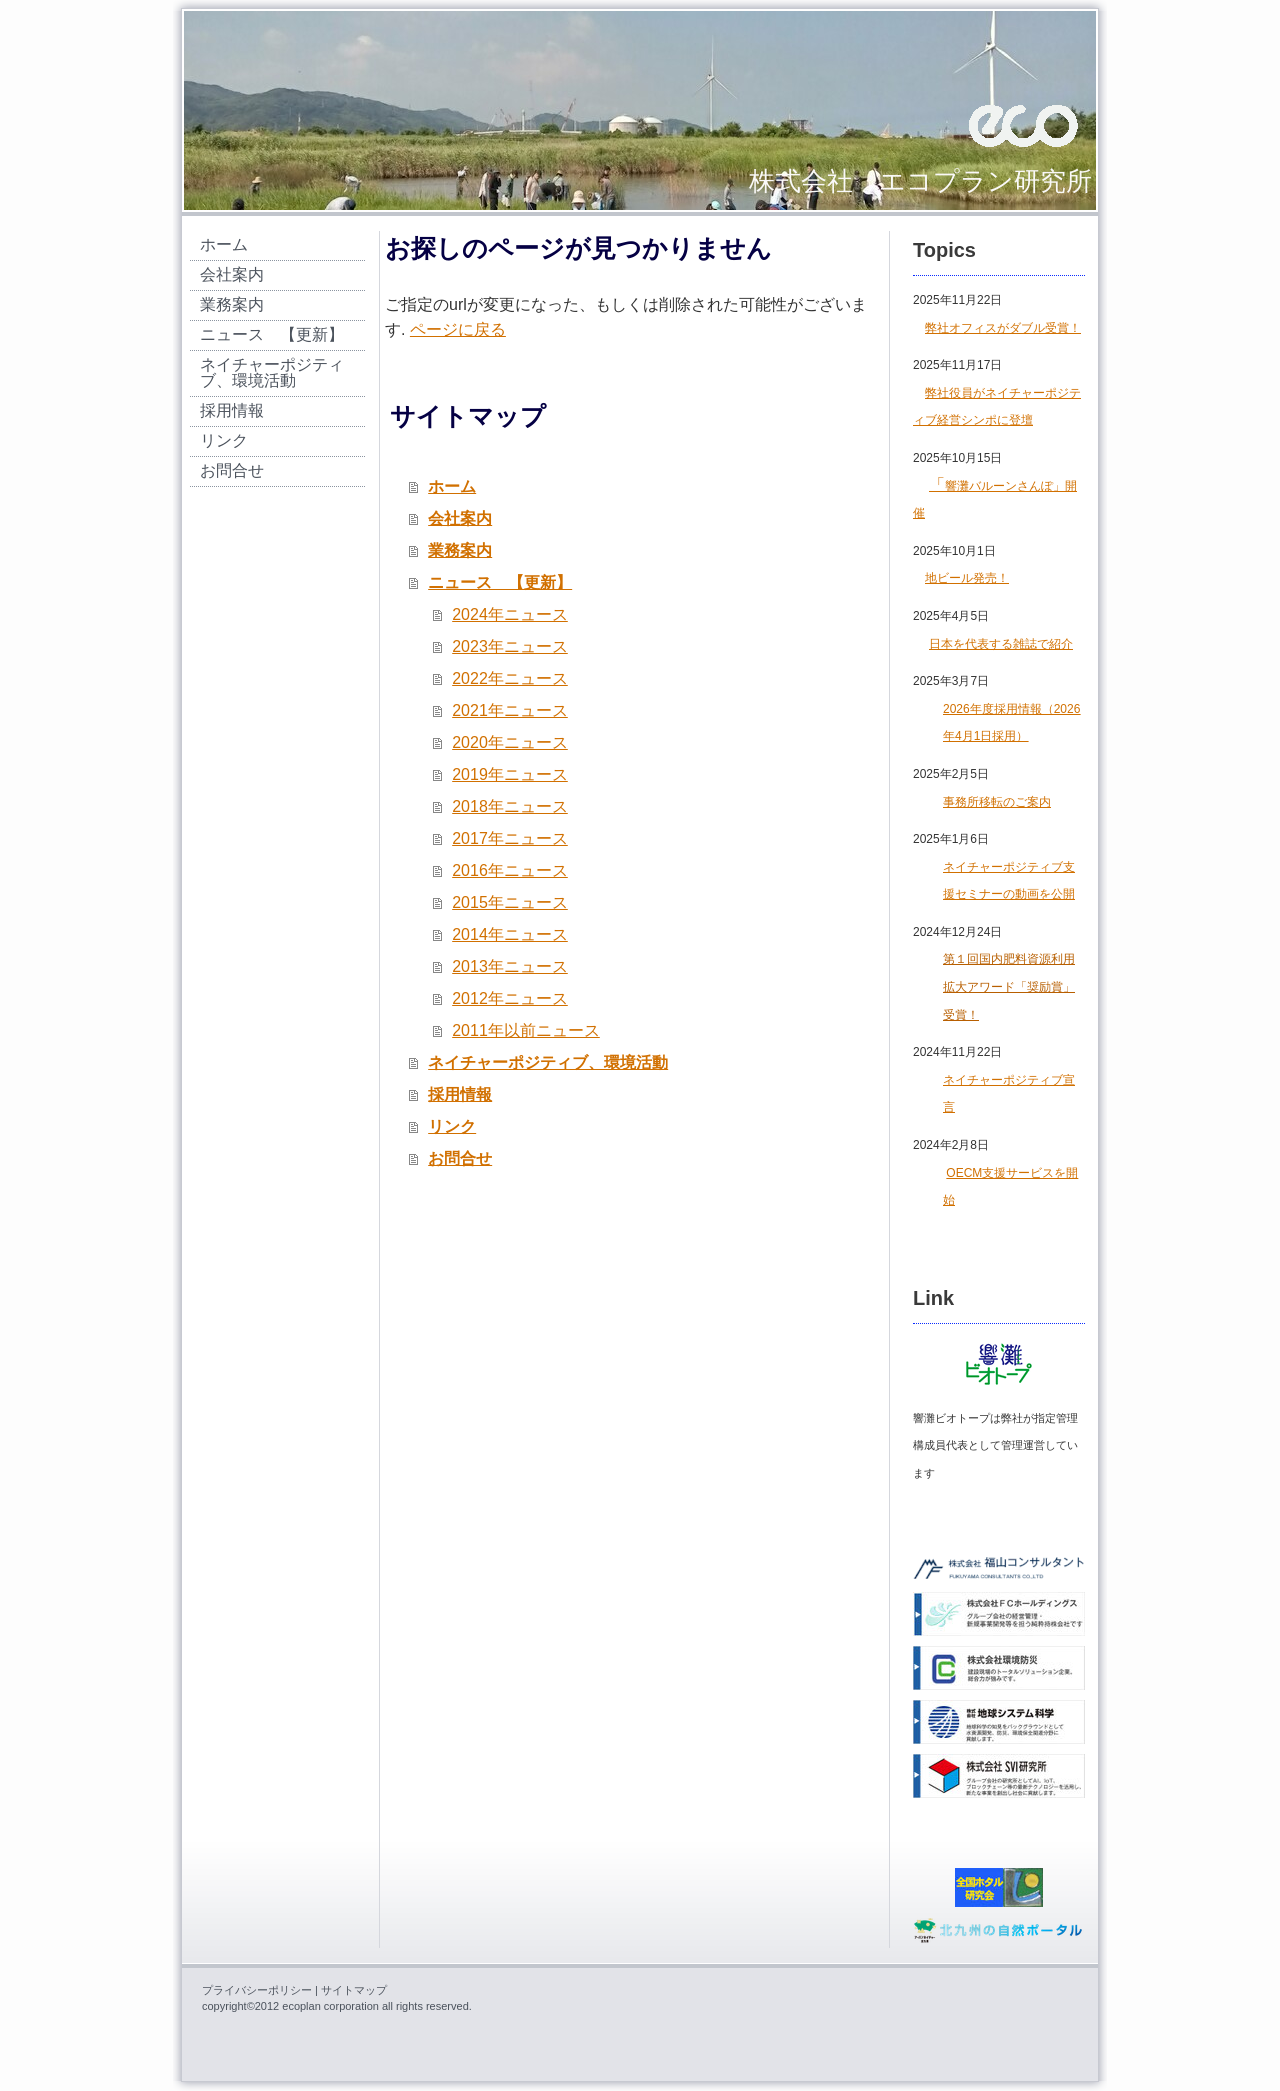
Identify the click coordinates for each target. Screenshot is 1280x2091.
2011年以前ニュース (526, 1030)
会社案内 (460, 518)
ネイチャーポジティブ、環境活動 (548, 1062)
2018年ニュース (510, 806)
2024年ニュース (510, 614)
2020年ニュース (510, 742)
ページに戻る (458, 329)
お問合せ (460, 1158)
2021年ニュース (510, 710)
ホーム (452, 486)
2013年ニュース (510, 966)
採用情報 (460, 1094)
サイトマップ (354, 1990)
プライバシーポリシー (257, 1990)
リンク (452, 1126)
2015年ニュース (510, 902)
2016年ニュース (510, 870)
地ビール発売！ (967, 578)
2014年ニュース (510, 934)
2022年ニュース (510, 678)
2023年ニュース (510, 646)
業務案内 (460, 550)
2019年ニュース (510, 774)
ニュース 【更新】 (500, 582)
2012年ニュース (510, 998)
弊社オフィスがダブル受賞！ (1003, 328)
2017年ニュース (510, 838)
